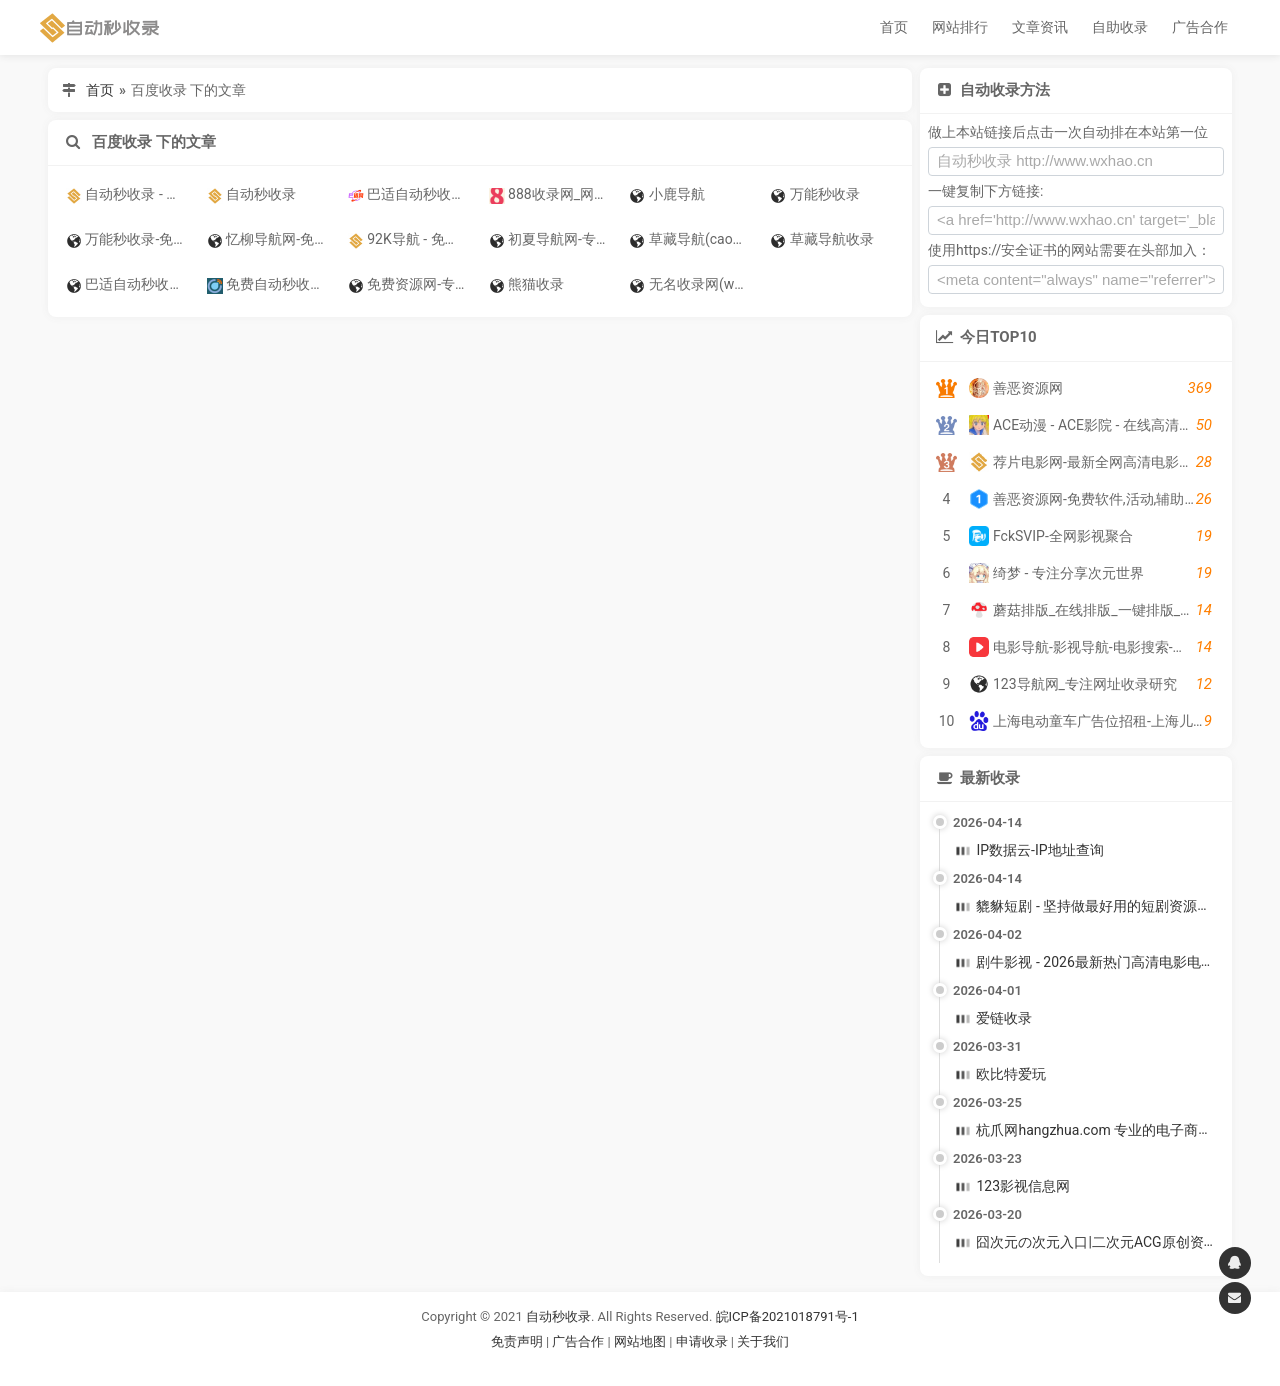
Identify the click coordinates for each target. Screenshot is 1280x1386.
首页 (894, 27)
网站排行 (960, 27)
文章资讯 (1040, 27)
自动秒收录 (558, 1316)
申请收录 (702, 1341)
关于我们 (763, 1341)
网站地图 (641, 1341)
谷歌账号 (599, 1365)
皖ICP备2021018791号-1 (787, 1316)
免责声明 (517, 1341)
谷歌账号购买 (668, 1365)
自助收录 (1120, 27)
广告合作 (1200, 27)
